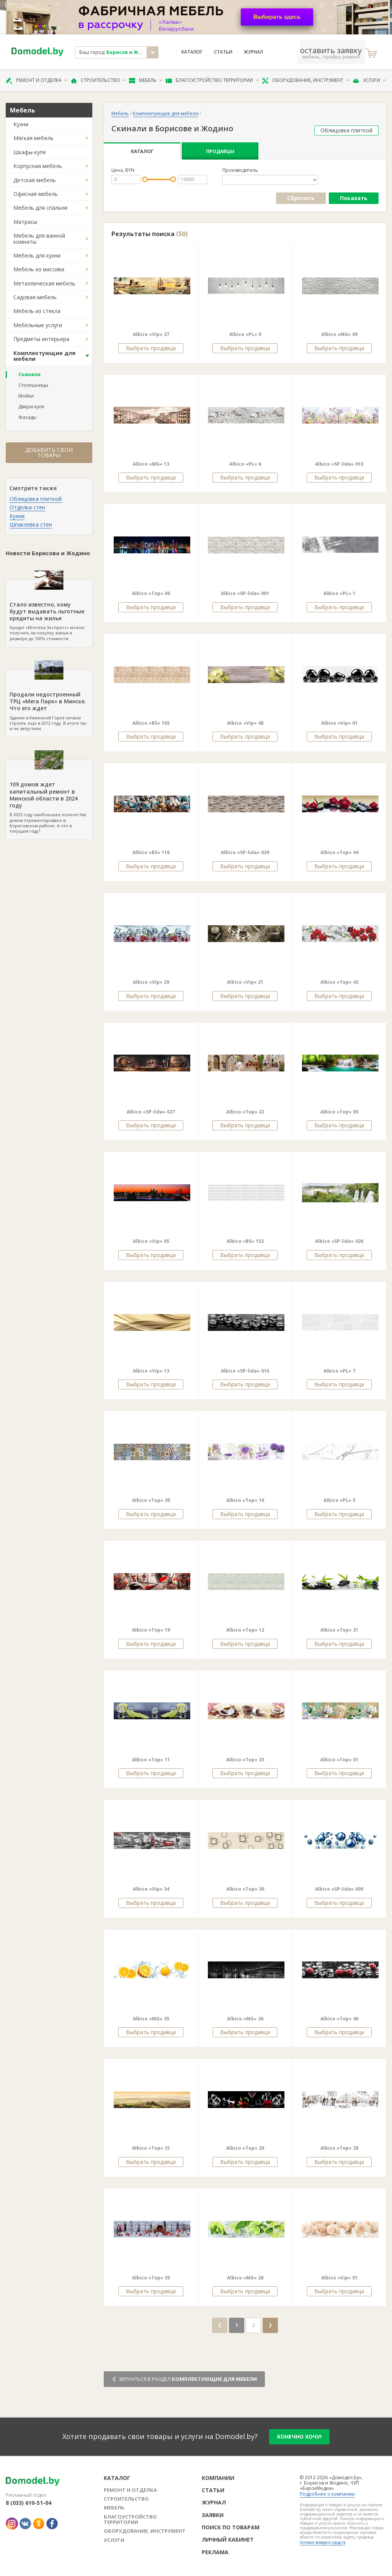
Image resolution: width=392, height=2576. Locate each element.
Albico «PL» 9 (245, 334)
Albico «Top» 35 (151, 2277)
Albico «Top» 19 (151, 1630)
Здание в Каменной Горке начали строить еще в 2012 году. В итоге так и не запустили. (49, 700)
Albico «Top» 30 (151, 1500)
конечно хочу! (299, 2436)
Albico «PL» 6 (245, 464)
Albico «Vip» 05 (151, 1241)
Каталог (192, 52)
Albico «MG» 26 (245, 2018)
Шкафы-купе (29, 152)
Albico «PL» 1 (339, 593)
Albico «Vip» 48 (245, 723)
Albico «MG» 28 (245, 2277)
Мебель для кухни (36, 255)
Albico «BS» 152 (245, 1241)
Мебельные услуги (37, 325)
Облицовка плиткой (36, 498)
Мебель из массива (38, 269)
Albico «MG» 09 (339, 334)
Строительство (98, 80)
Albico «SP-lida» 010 (339, 464)
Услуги (369, 80)
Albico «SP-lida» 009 (339, 1889)
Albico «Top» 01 (339, 1759)
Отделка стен (27, 507)
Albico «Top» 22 (245, 1112)
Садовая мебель (35, 297)
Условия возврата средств (322, 2542)
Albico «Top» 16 (245, 1500)
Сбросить (301, 198)
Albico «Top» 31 (151, 2148)
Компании (218, 2478)
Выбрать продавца (151, 348)
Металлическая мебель (44, 283)
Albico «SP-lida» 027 (151, 1112)
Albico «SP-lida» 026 (339, 1241)
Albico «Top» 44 (339, 852)
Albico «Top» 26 (245, 2148)
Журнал (253, 52)
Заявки (213, 2515)
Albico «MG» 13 (151, 464)
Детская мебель (34, 180)
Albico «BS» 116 (151, 852)
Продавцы (220, 151)
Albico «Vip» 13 (151, 1371)
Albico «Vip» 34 (151, 1889)
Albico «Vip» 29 (151, 982)
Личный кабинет (228, 2539)
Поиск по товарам (231, 2527)
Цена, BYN (122, 170)
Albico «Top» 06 (151, 593)
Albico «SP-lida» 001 (245, 593)
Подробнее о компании (327, 2494)
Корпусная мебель (37, 166)
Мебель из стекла (36, 311)
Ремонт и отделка (37, 80)
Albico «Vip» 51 (339, 2277)
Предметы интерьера (41, 338)
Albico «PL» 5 (339, 1500)
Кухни (20, 124)
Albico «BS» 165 (151, 723)
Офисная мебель (35, 193)
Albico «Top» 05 (339, 1112)
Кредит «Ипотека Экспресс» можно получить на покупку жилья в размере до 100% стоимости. (49, 610)
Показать (354, 198)
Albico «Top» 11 (151, 1759)
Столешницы (33, 385)
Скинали (29, 374)
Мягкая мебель (33, 138)
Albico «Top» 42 (339, 982)
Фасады (27, 417)
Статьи (223, 52)
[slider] (145, 179)
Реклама (215, 2552)
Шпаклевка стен (31, 524)
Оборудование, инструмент (306, 80)
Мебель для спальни (40, 207)
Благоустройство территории (212, 80)
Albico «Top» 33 (245, 1759)
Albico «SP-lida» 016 (245, 1371)
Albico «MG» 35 (151, 2018)
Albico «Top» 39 (245, 1889)
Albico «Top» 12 (245, 1630)
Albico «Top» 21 (339, 1630)
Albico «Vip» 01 (339, 723)
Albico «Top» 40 (339, 2018)
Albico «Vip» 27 (151, 334)
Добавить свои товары (49, 452)
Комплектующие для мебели (44, 355)
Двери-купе (31, 406)
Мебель (146, 80)
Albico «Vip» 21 (245, 982)
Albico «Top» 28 (339, 2148)
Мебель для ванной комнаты (39, 238)
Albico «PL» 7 (339, 1371)
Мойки (26, 396)
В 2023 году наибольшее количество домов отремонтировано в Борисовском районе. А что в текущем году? (49, 797)
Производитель (240, 170)
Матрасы (25, 221)
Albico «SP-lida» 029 (245, 852)
